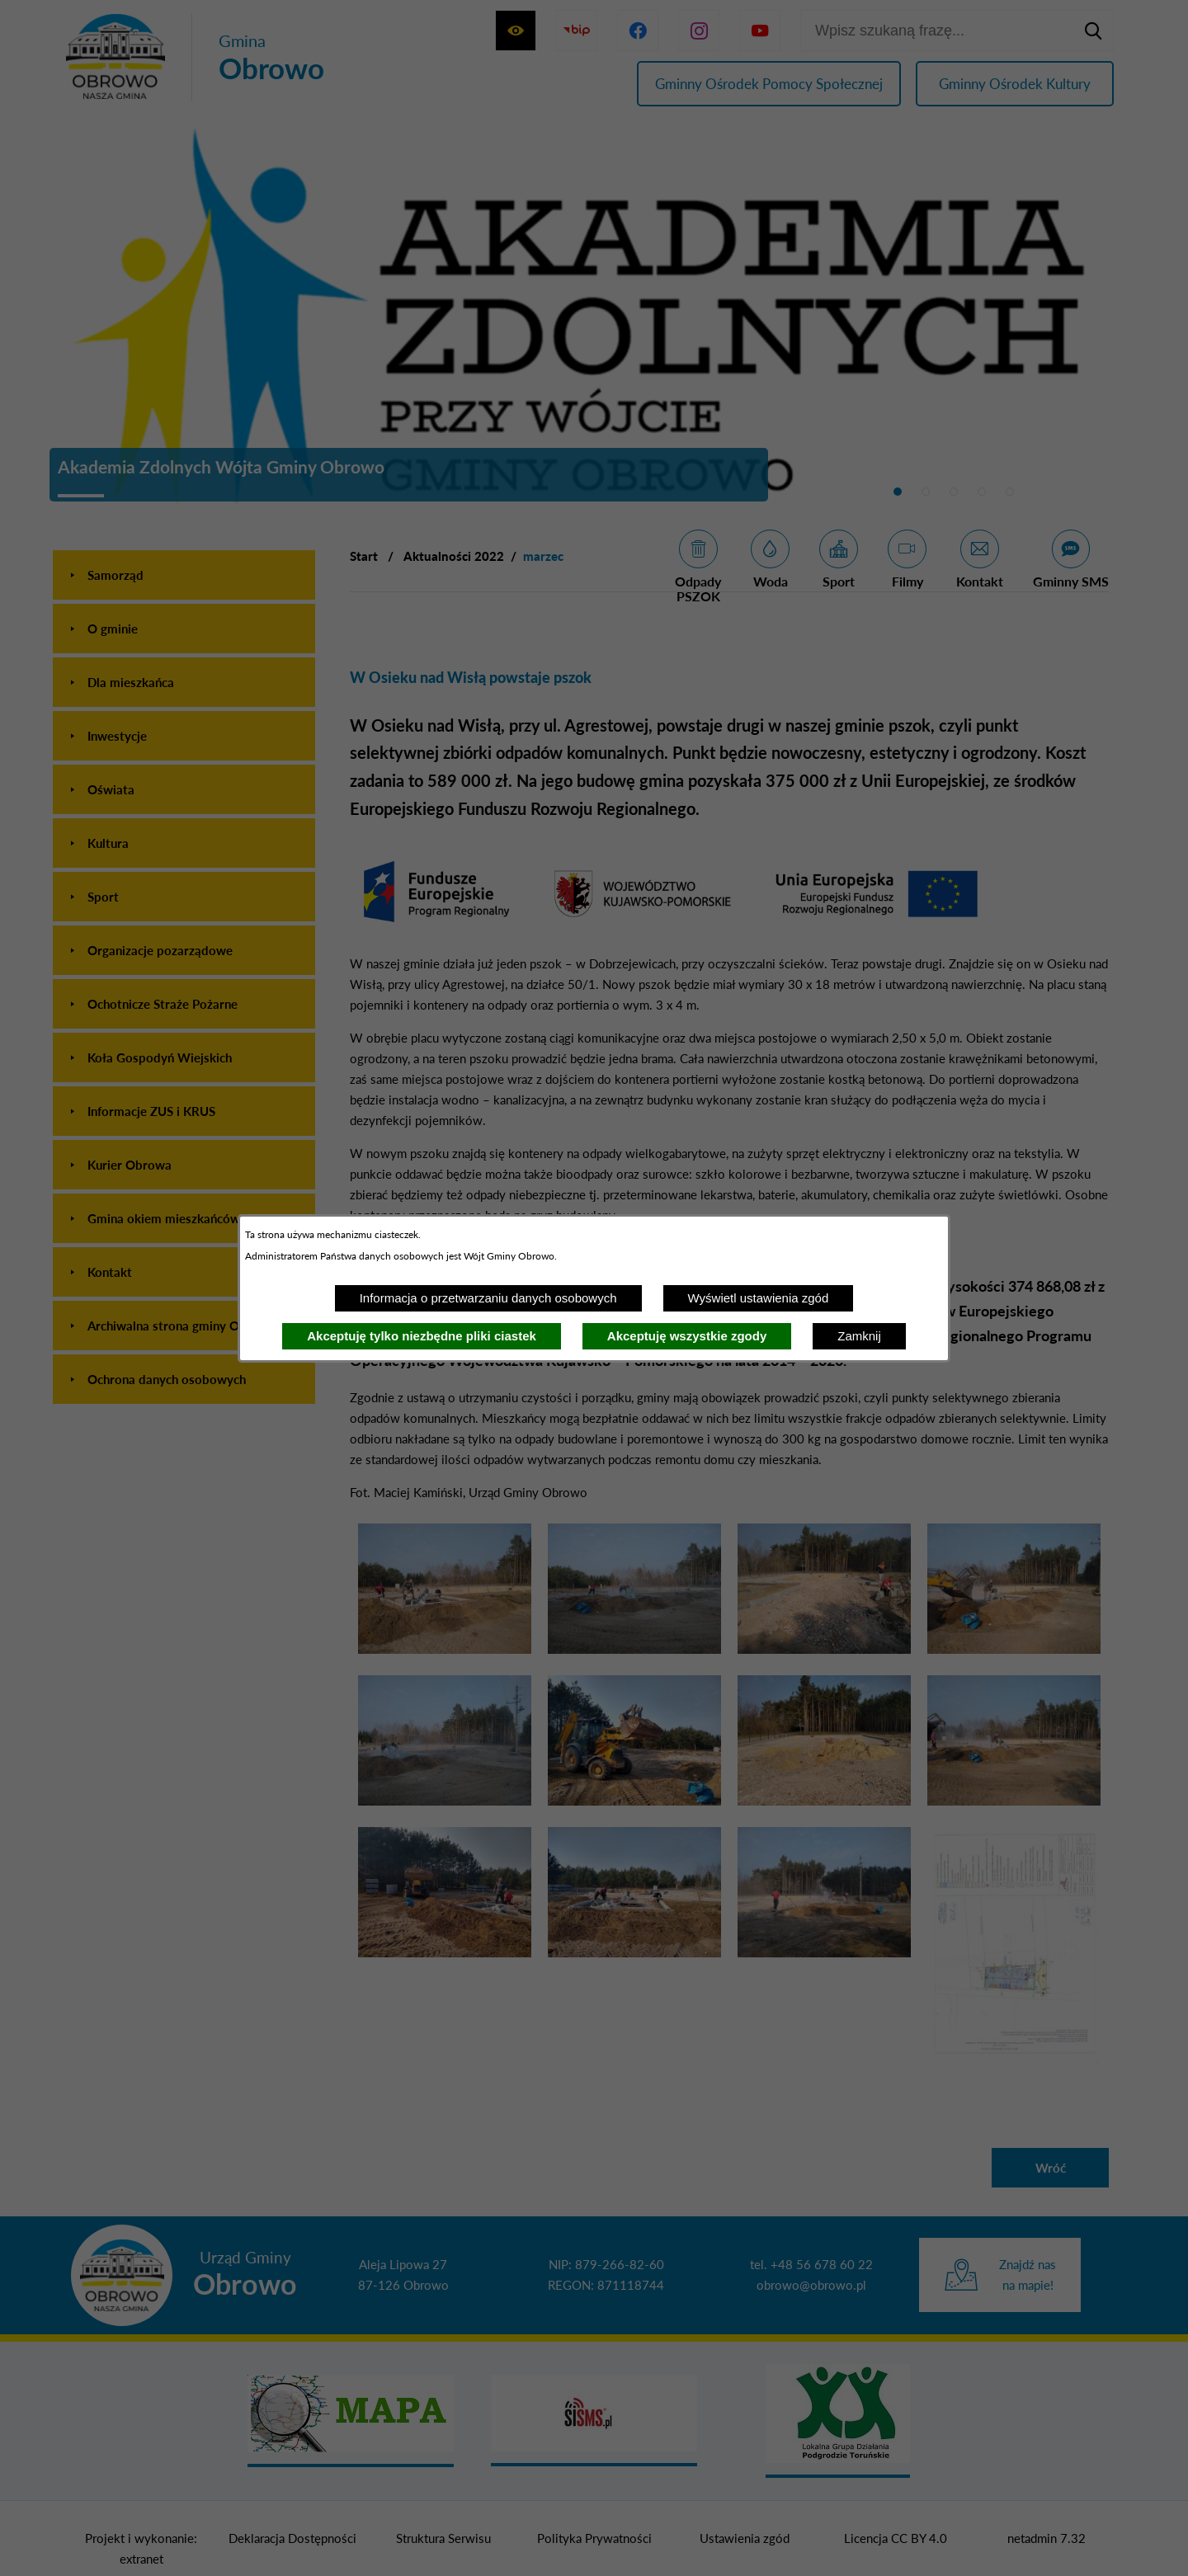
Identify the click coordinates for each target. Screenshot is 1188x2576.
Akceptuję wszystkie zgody (686, 1336)
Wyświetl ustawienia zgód (758, 1298)
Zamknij (859, 1336)
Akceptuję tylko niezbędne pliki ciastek (421, 1336)
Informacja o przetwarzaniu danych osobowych (488, 1298)
